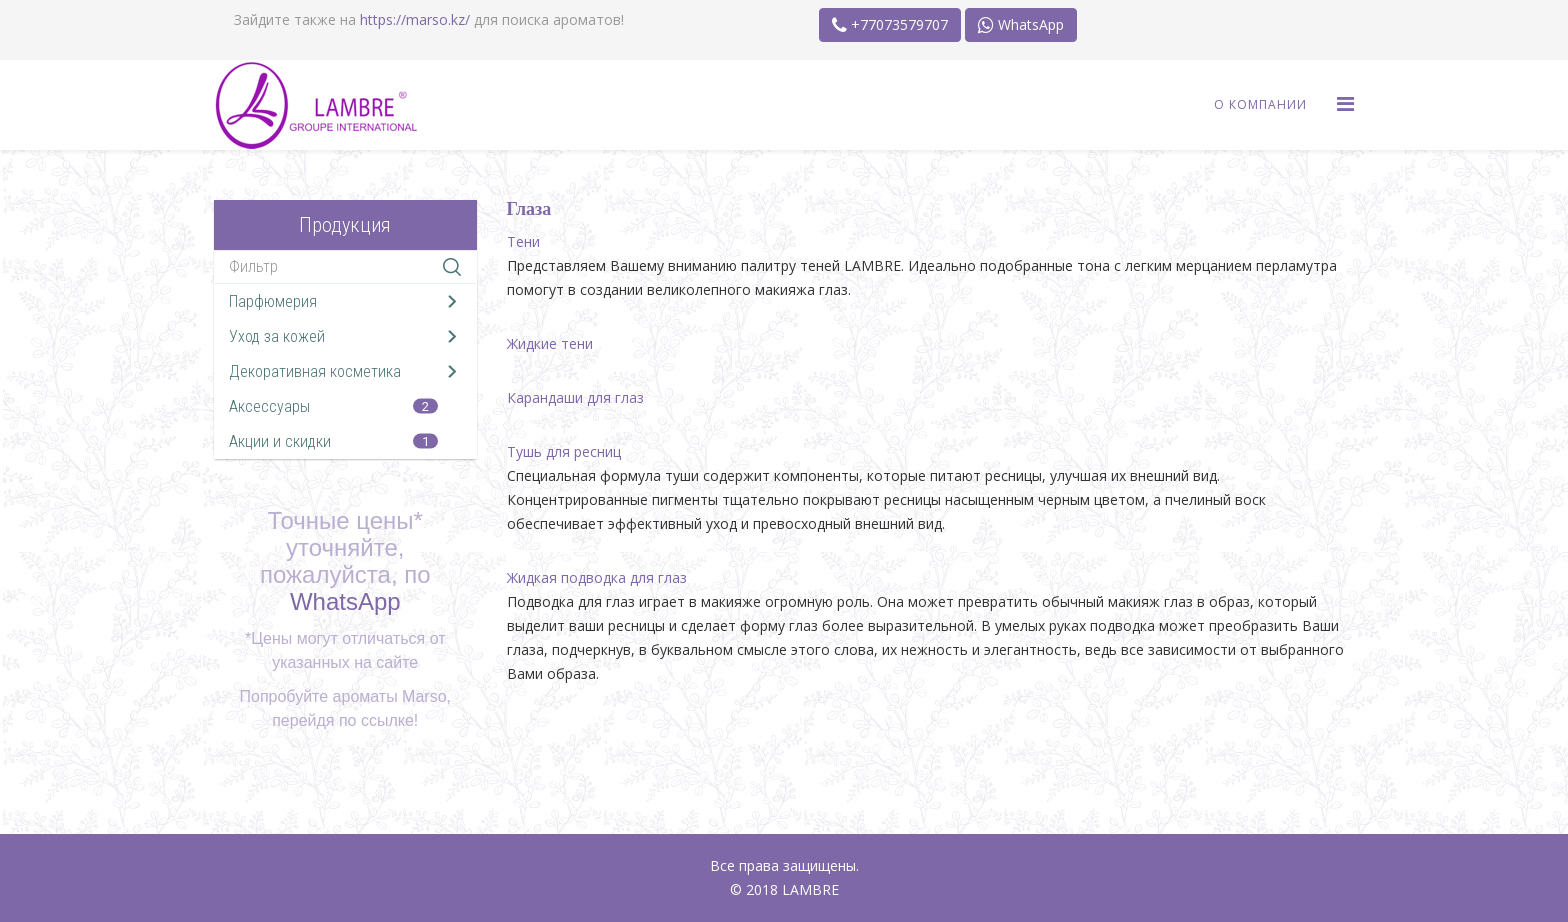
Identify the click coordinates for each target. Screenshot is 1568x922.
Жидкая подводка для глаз (597, 577)
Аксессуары (269, 406)
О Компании (1260, 104)
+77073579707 (890, 24)
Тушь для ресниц (564, 451)
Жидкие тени (550, 343)
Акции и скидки (280, 441)
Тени (523, 241)
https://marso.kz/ (415, 19)
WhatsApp (1021, 24)
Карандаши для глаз (575, 397)
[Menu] (1345, 103)
